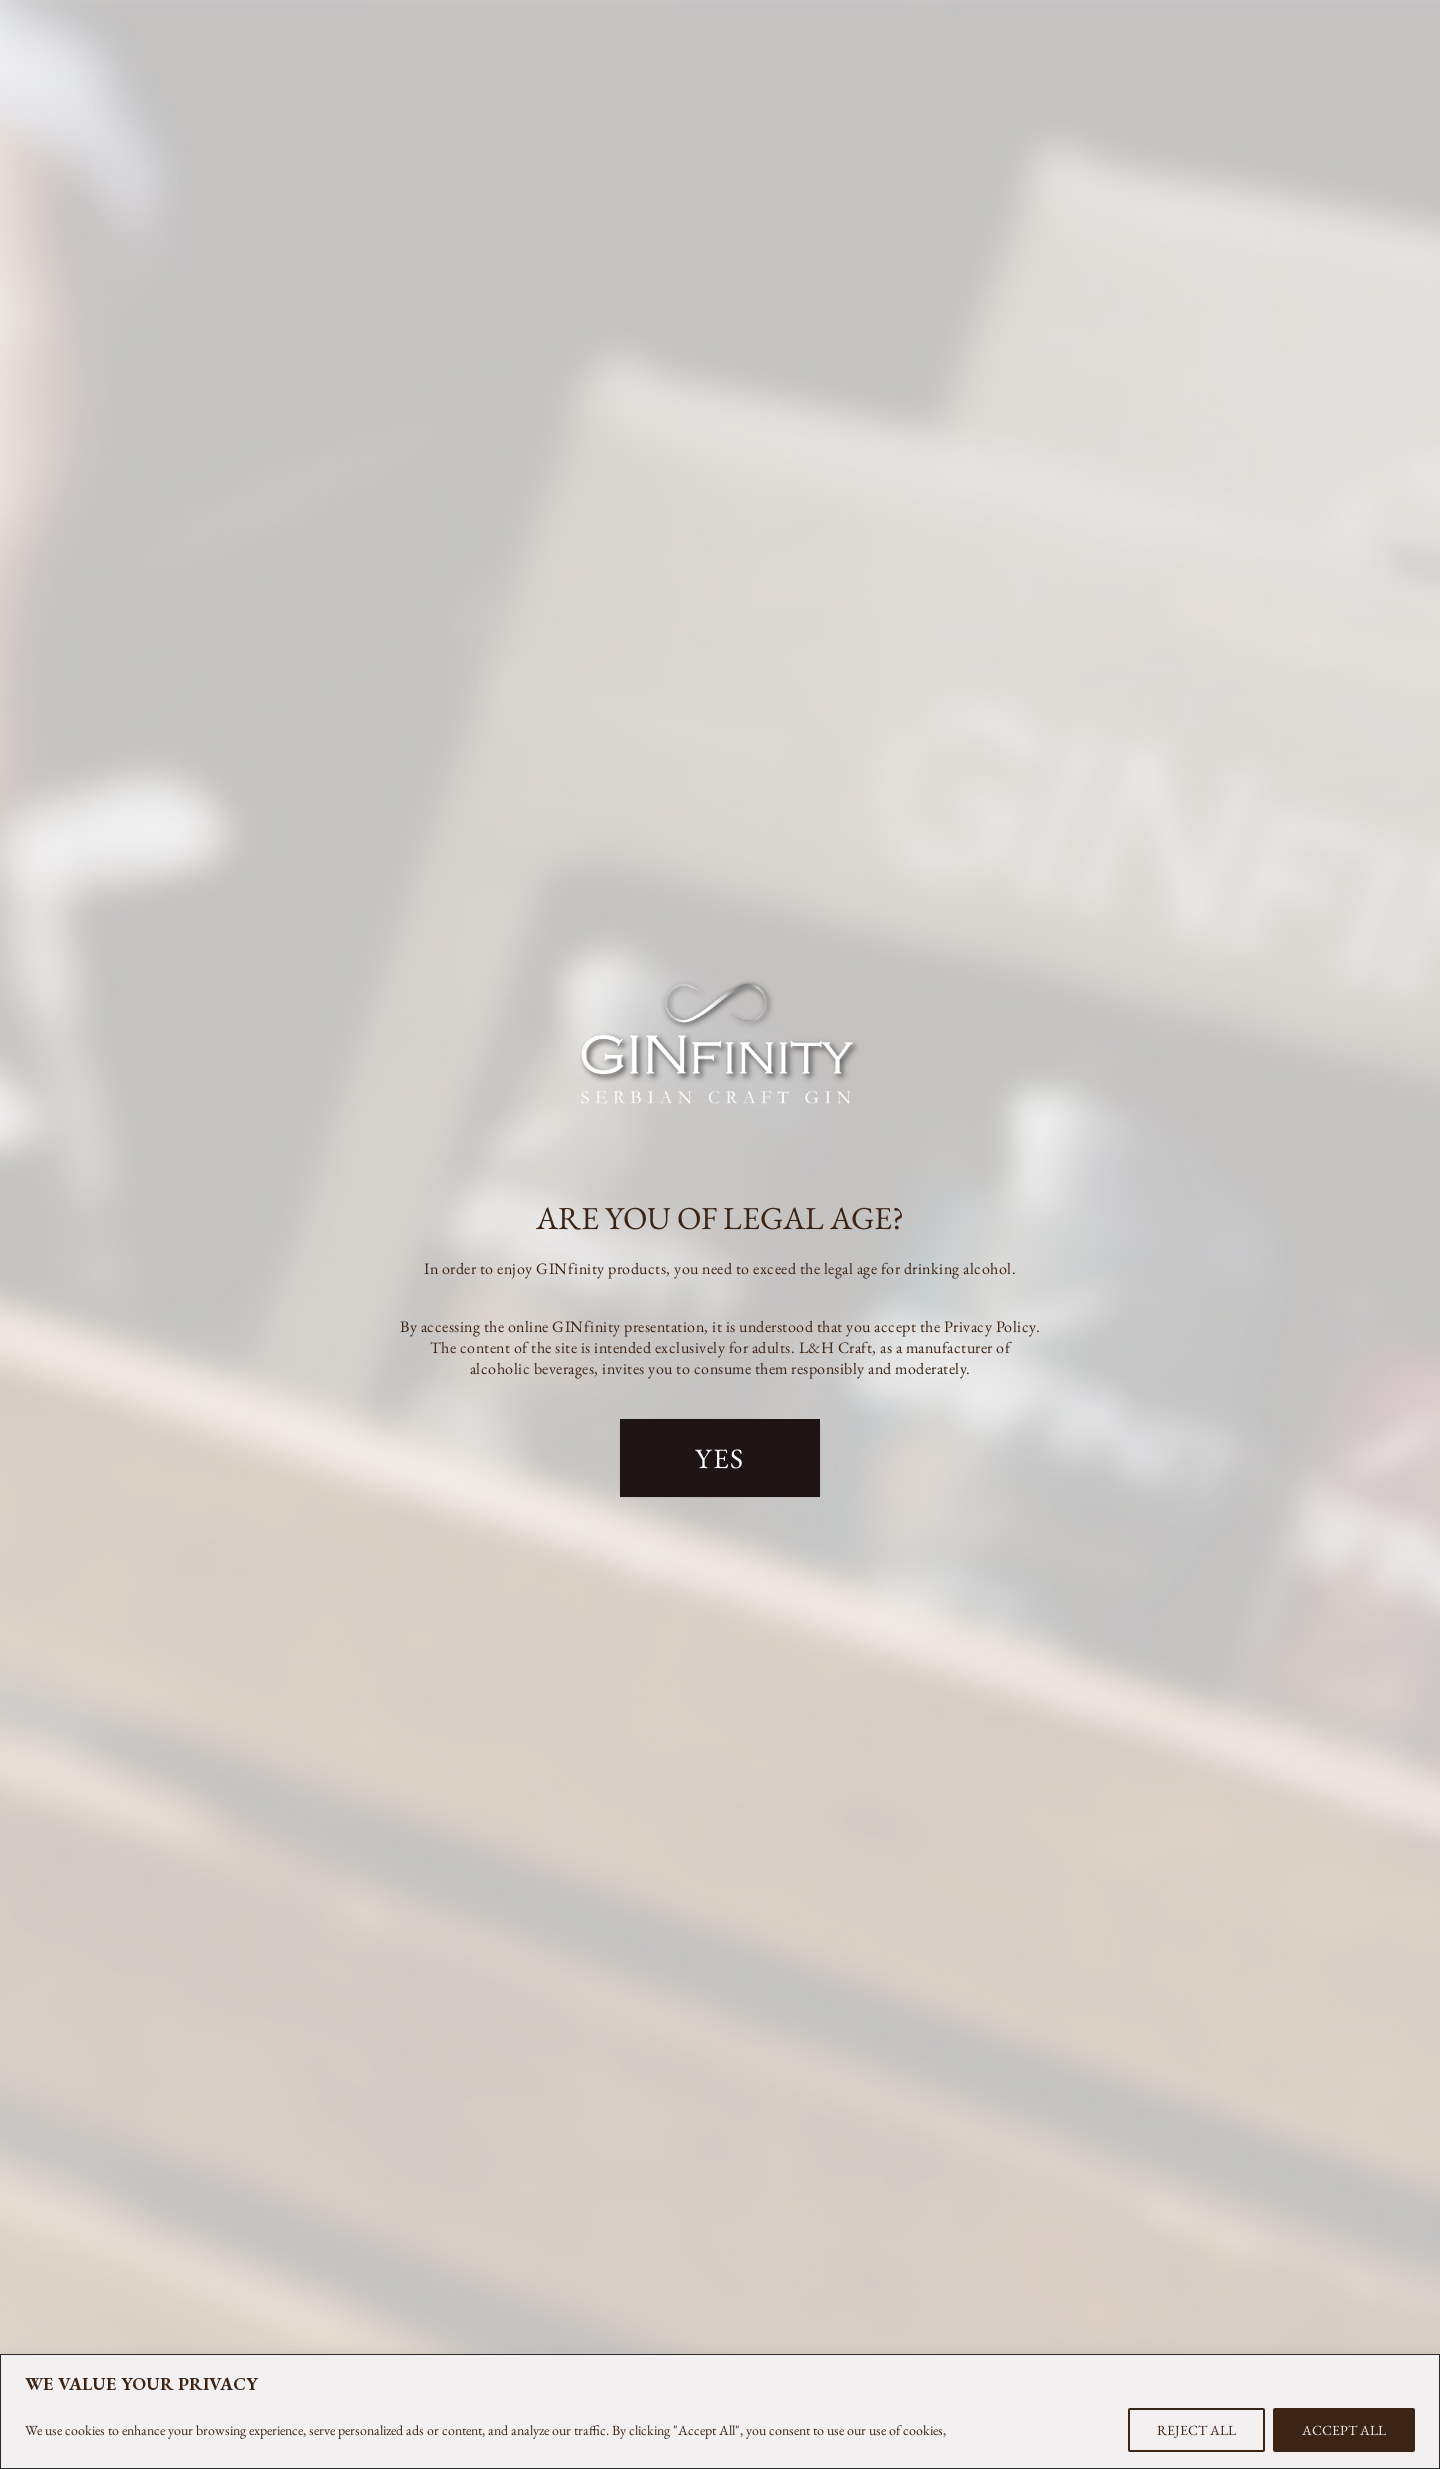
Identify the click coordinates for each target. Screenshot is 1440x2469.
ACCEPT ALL (1344, 2430)
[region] (720, 2411)
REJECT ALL (1196, 2430)
